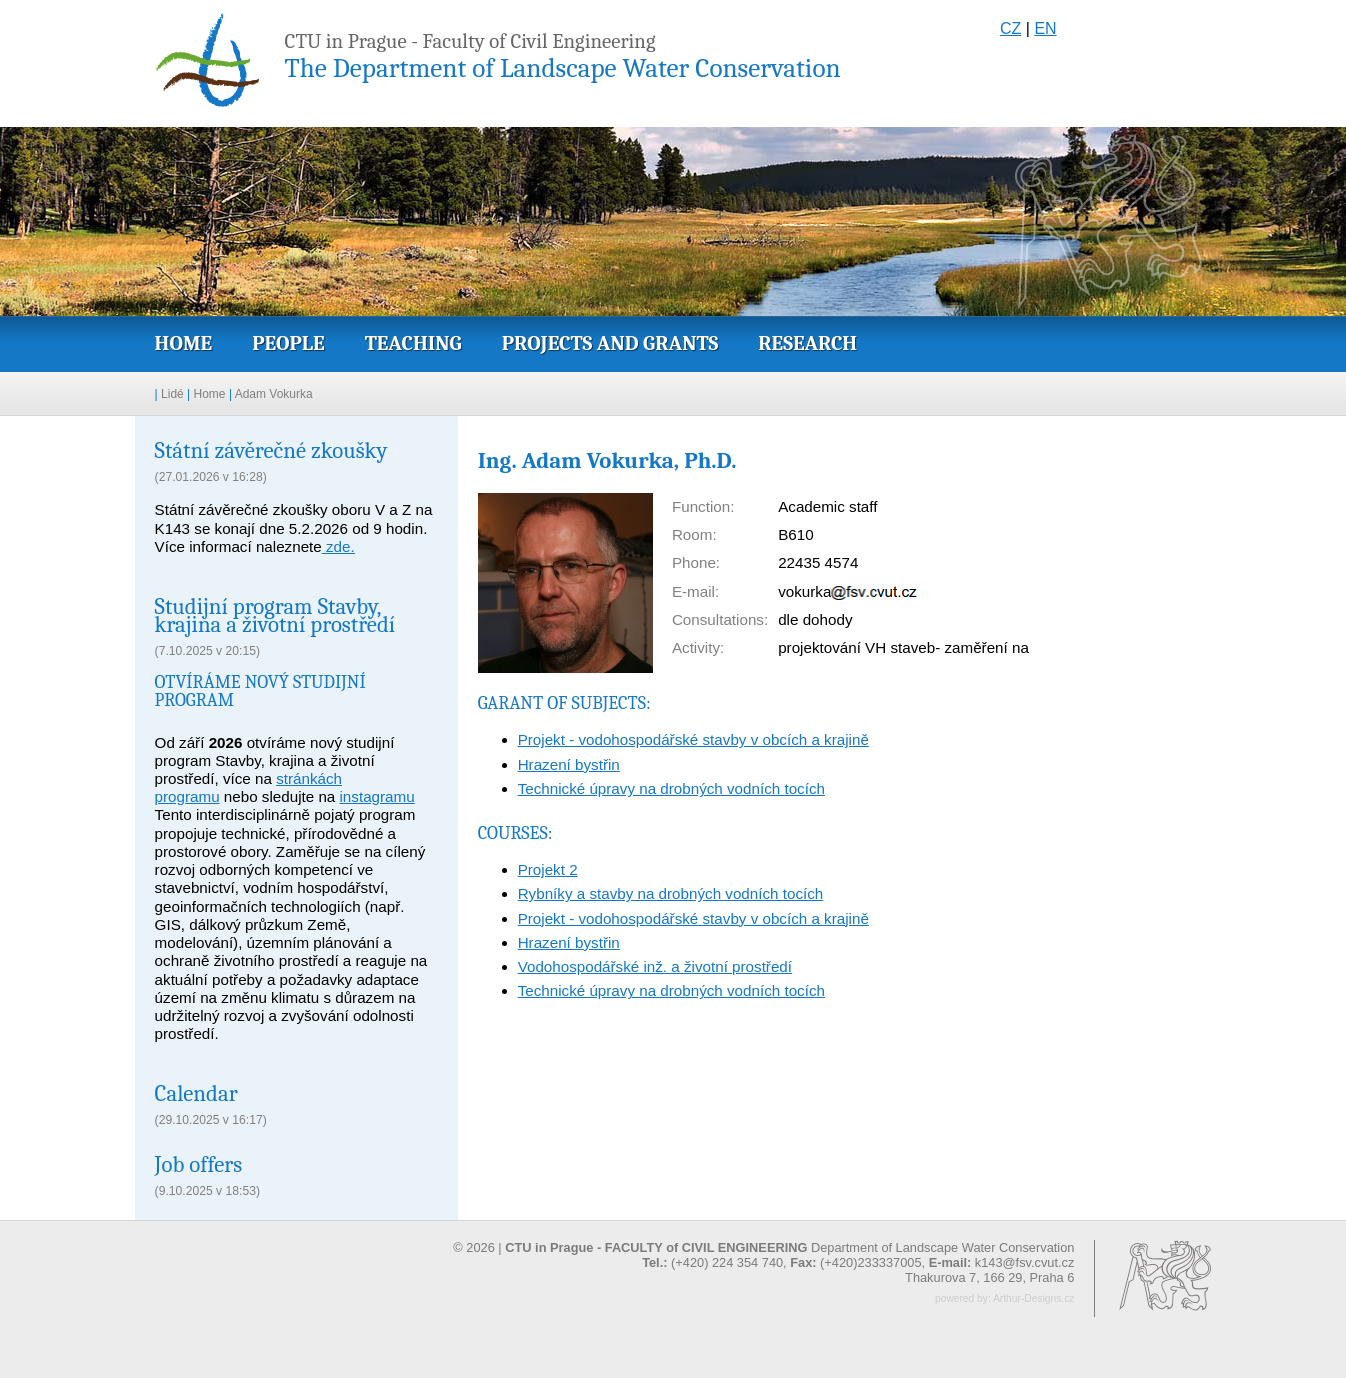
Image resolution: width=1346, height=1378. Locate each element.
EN (1045, 28)
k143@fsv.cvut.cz (1025, 1262)
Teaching (413, 343)
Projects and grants (610, 343)
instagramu (377, 796)
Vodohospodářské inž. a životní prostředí (655, 966)
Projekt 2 (548, 869)
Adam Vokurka (274, 394)
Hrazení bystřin (569, 764)
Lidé (172, 394)
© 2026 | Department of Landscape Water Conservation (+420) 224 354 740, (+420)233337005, (763, 1255)
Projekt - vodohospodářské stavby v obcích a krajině (693, 739)
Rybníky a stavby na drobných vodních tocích (671, 893)
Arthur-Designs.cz (1033, 1298)
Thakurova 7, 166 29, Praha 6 (989, 1277)
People (288, 343)
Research (807, 343)
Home (184, 343)
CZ (1010, 28)
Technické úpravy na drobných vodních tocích (671, 788)
